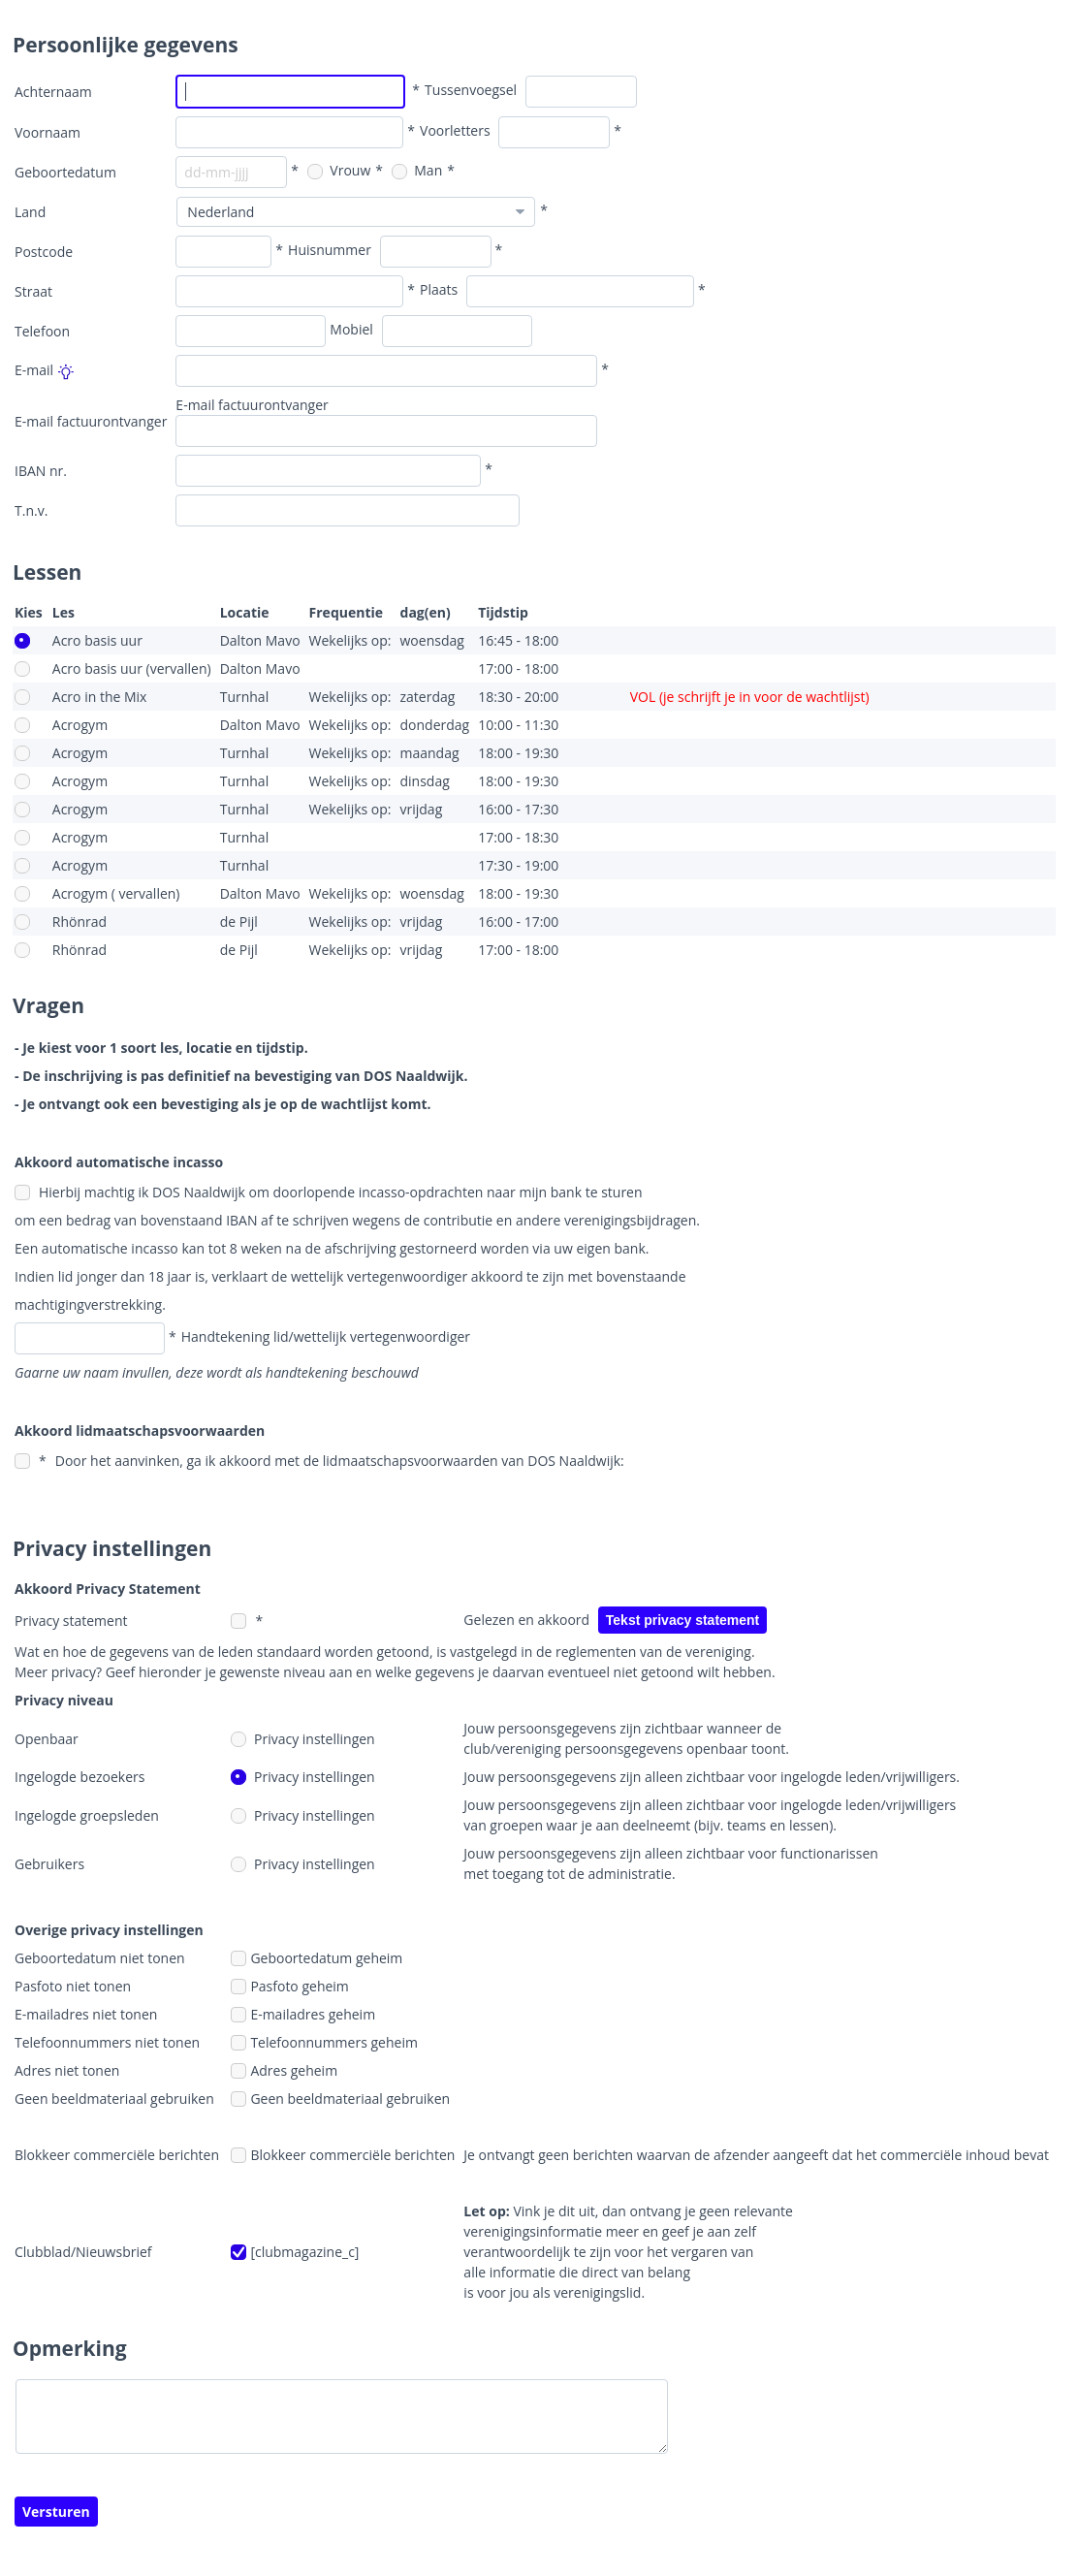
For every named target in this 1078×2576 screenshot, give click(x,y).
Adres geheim (284, 2070)
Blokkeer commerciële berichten (343, 2155)
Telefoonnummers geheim (324, 2042)
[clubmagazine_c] (295, 2251)
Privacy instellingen (302, 1739)
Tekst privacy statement (682, 1620)
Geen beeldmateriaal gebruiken (340, 2098)
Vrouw (339, 170)
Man (417, 170)
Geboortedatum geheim (316, 1958)
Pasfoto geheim (289, 1986)
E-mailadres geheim (303, 2014)
